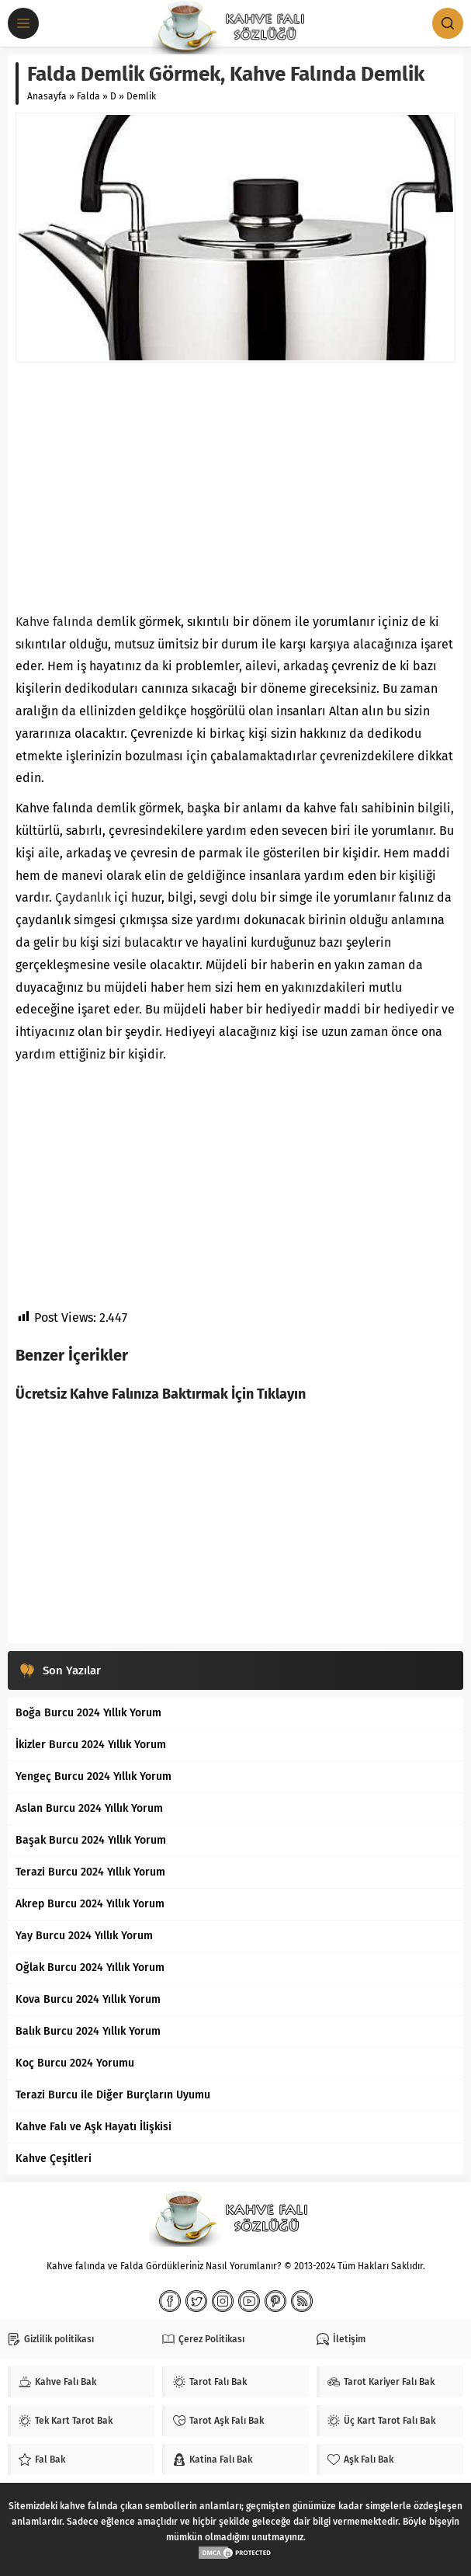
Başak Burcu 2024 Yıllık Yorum (91, 1840)
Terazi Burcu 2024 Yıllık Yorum (90, 1872)
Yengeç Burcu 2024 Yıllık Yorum (93, 1776)
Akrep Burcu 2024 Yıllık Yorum (90, 1903)
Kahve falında (54, 621)
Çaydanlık (83, 897)
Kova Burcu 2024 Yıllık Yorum (88, 1999)
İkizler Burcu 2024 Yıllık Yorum (91, 1744)
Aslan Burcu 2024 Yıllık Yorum (89, 1808)
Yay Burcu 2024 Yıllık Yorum (84, 1935)
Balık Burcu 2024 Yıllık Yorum (88, 2031)
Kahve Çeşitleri (54, 2158)
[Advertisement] (235, 487)
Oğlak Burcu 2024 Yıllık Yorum (90, 1967)
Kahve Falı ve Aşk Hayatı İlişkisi (93, 2126)
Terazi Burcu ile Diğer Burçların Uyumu (113, 2094)
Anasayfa (47, 96)
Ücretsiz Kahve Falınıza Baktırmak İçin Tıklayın (161, 1394)
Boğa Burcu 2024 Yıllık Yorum (88, 1712)
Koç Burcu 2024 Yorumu (75, 2063)
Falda (88, 96)
